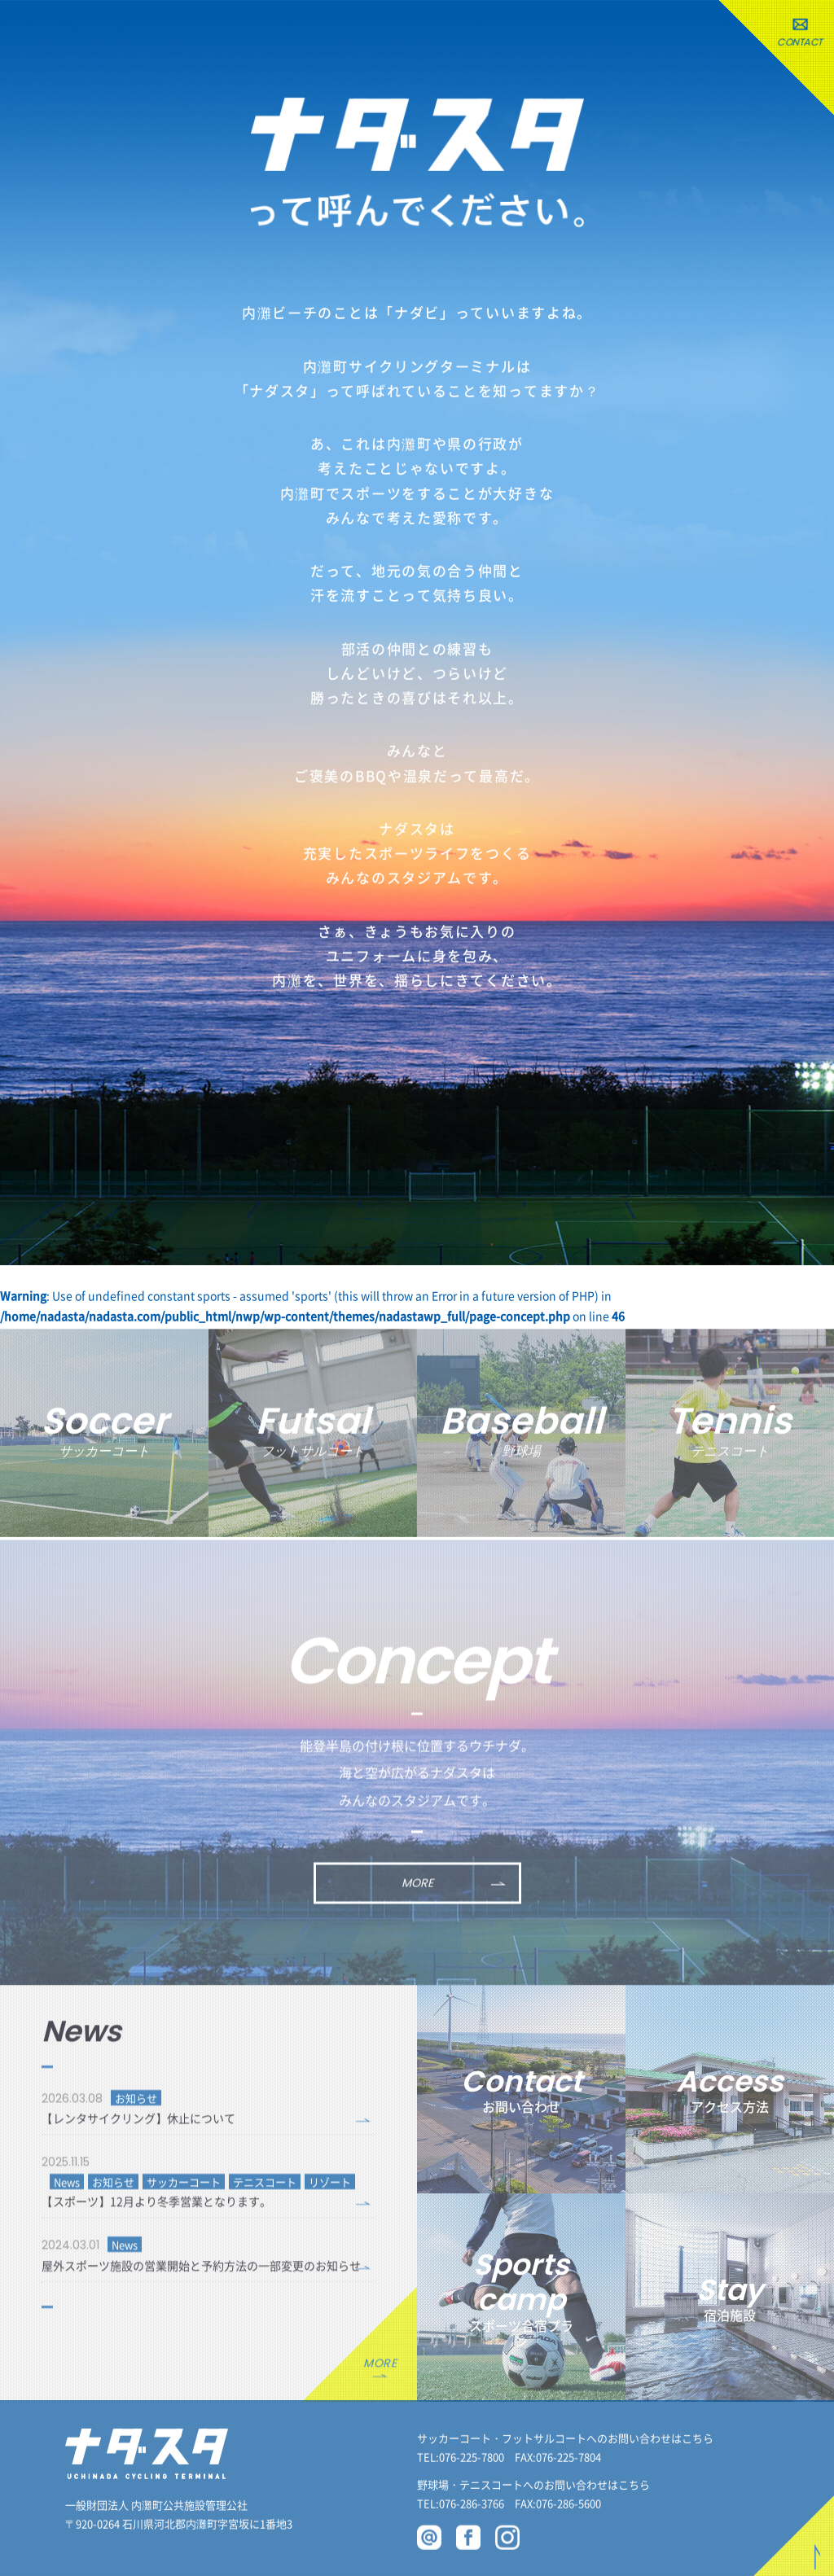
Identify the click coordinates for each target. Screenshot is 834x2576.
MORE (417, 1895)
